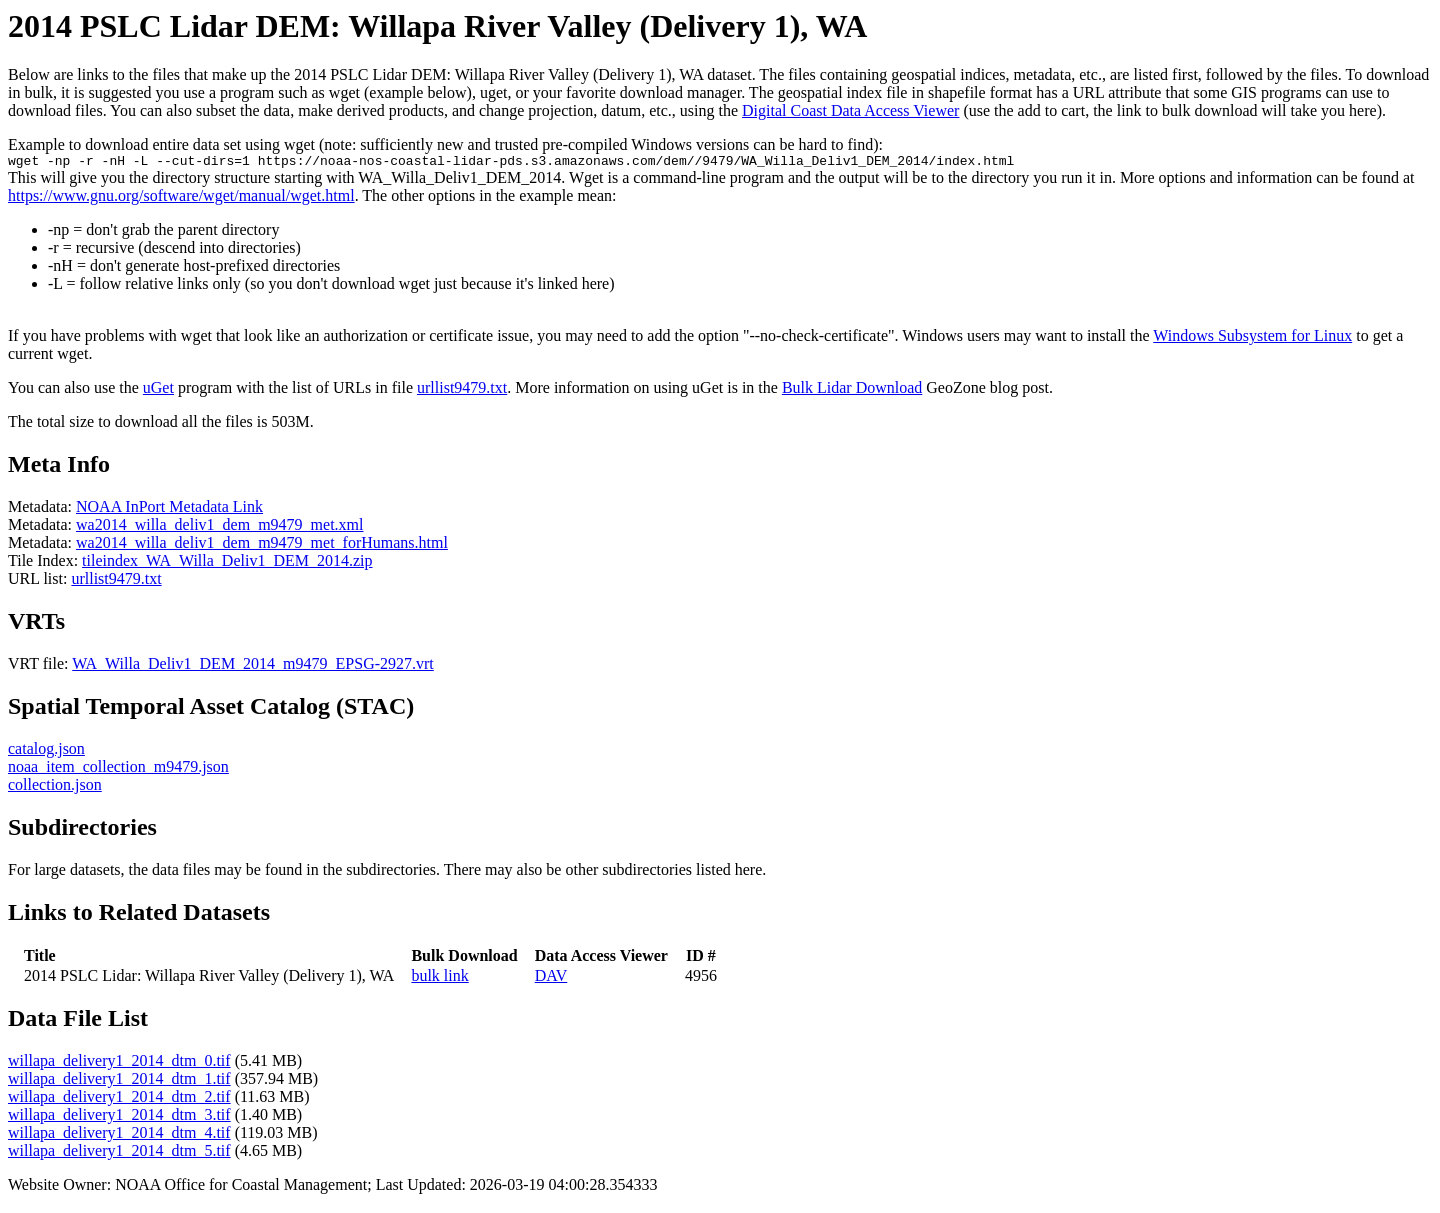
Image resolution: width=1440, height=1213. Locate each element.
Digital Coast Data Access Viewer (850, 110)
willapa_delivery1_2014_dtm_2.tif (119, 1099)
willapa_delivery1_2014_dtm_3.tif (119, 1117)
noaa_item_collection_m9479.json (118, 769)
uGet (158, 390)
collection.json (55, 787)
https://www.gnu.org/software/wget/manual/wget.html (181, 198)
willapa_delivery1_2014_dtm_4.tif (119, 1135)
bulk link (439, 978)
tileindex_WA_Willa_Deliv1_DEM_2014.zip (227, 563)
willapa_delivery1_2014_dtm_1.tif (119, 1081)
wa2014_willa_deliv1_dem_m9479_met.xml (220, 527)
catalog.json (46, 751)
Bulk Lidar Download (852, 390)
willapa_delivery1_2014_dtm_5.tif (119, 1153)
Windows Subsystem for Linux (1252, 338)
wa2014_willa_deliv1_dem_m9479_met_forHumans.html (262, 545)
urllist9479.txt (462, 390)
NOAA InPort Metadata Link (169, 509)
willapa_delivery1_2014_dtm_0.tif (119, 1063)
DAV (551, 978)
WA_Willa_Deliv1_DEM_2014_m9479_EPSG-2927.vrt (253, 666)
